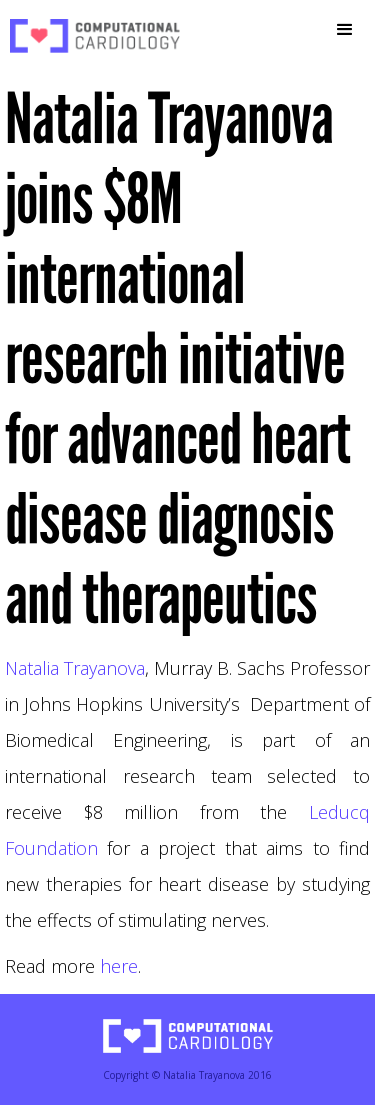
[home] (90, 36)
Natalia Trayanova (75, 668)
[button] (345, 30)
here (119, 966)
